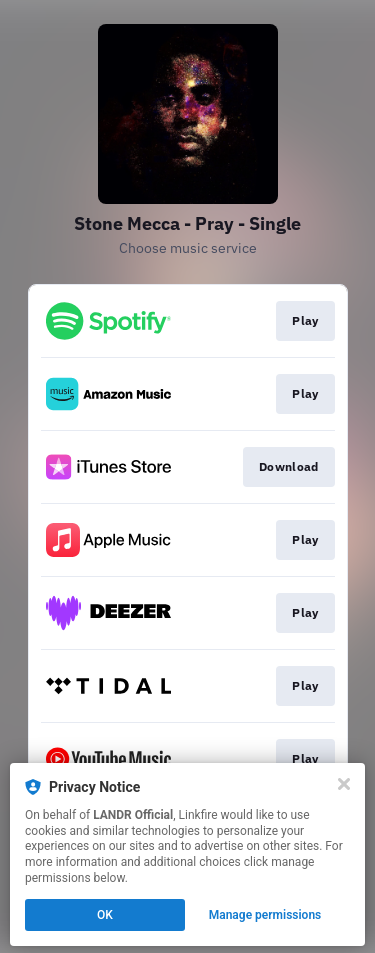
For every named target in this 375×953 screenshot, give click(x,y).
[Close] (344, 784)
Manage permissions (265, 915)
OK (105, 915)
